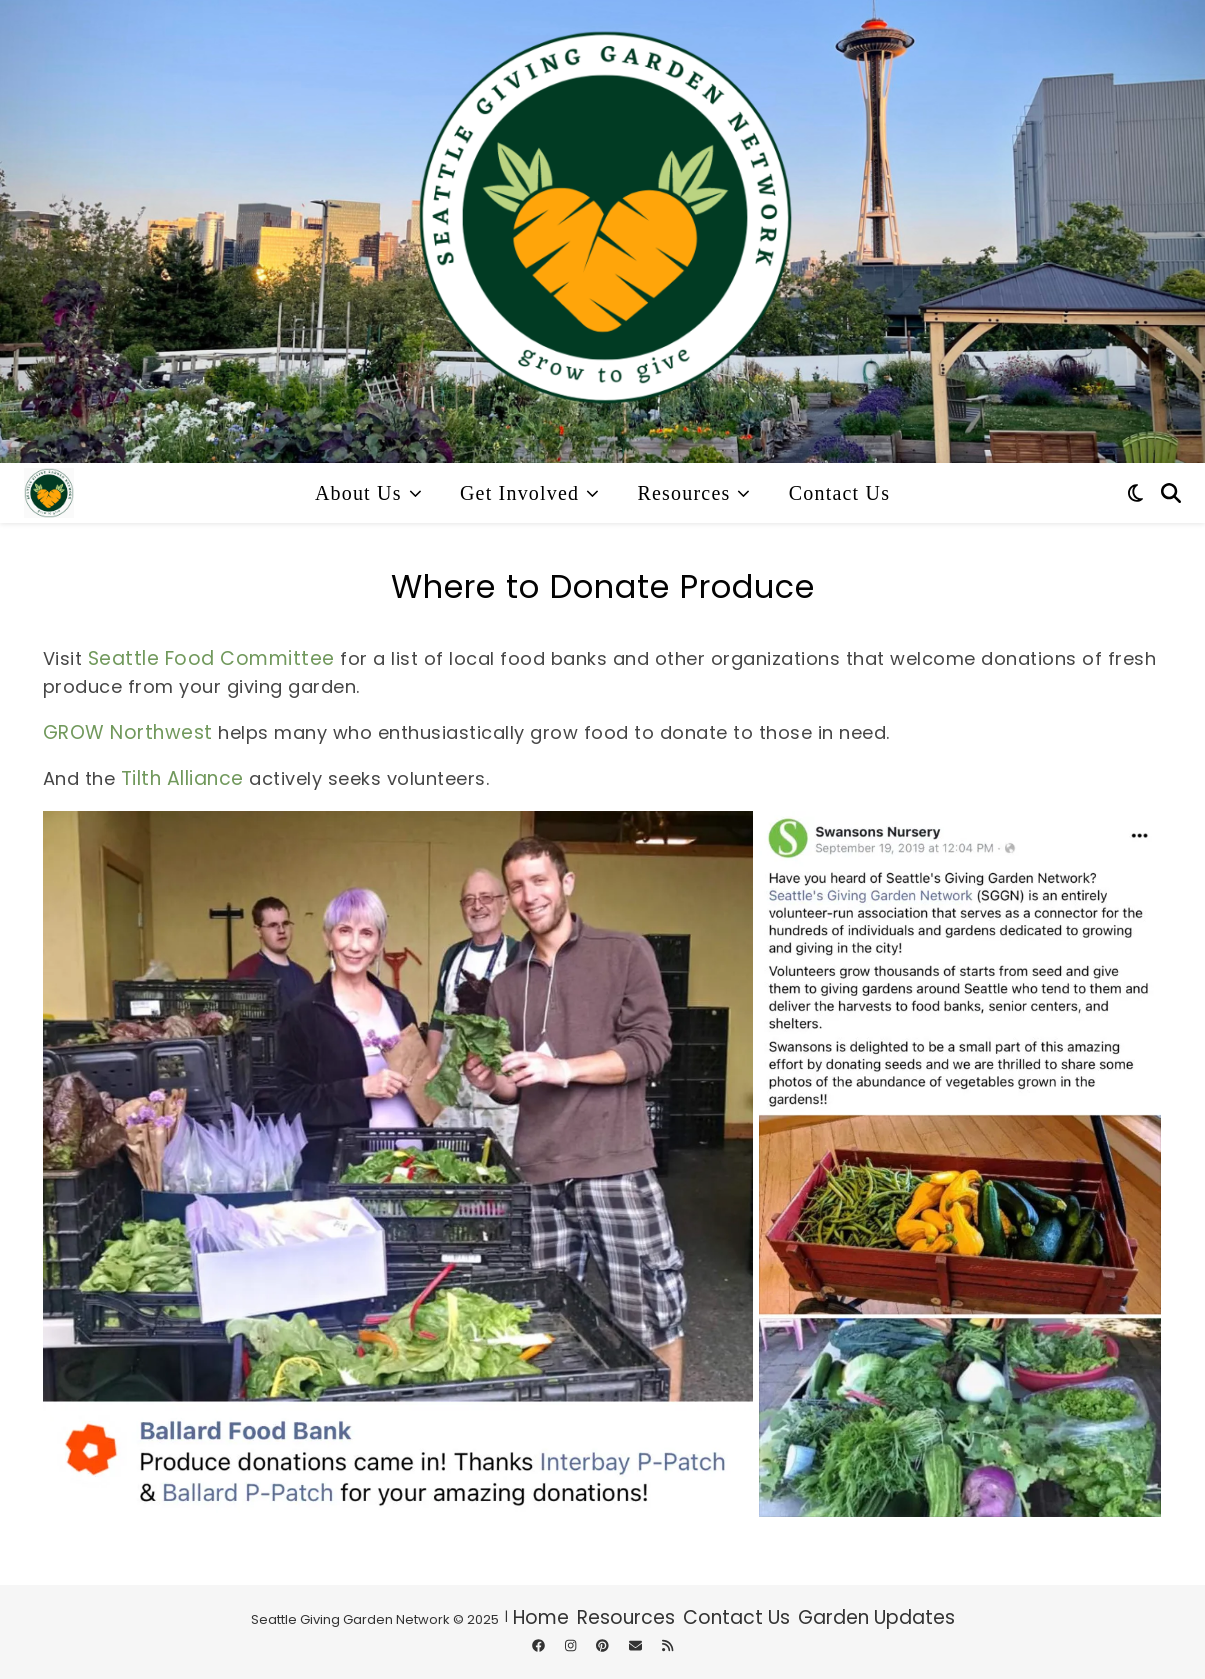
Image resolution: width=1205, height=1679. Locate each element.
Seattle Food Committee (211, 658)
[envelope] (637, 1645)
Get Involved (519, 493)
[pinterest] (604, 1645)
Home (541, 1617)
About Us (358, 493)
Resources (683, 493)
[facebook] (540, 1645)
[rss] (667, 1645)
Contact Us (839, 493)
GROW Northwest (128, 732)
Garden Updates (876, 1617)
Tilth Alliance (182, 778)
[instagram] (572, 1645)
